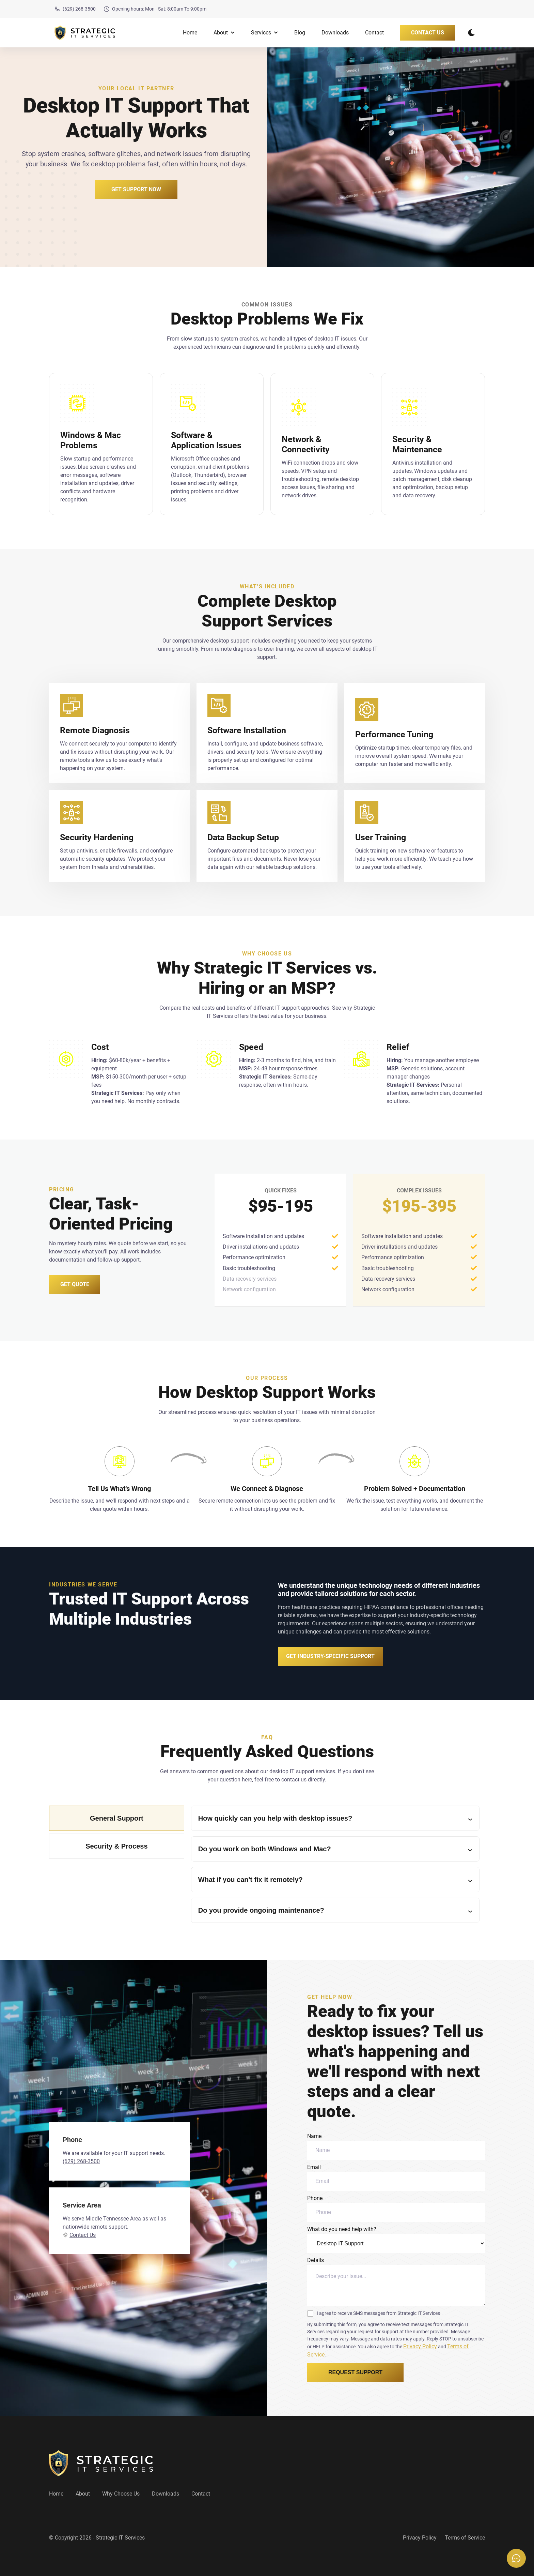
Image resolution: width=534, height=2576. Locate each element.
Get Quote (74, 1284)
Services (264, 32)
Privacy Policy (420, 2346)
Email (396, 2177)
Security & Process (116, 1846)
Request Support (355, 2372)
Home (190, 32)
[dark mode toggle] (471, 33)
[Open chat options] (516, 2558)
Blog (299, 32)
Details (396, 2281)
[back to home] (84, 32)
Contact (374, 32)
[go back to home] (101, 2463)
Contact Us (427, 32)
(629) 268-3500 (75, 9)
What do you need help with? (396, 2239)
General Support (116, 1818)
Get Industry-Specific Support (330, 1656)
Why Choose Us (121, 2493)
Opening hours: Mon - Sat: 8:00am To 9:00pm (155, 9)
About (224, 32)
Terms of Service (465, 2537)
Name (396, 2146)
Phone (396, 2208)
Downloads (335, 32)
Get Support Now (136, 189)
